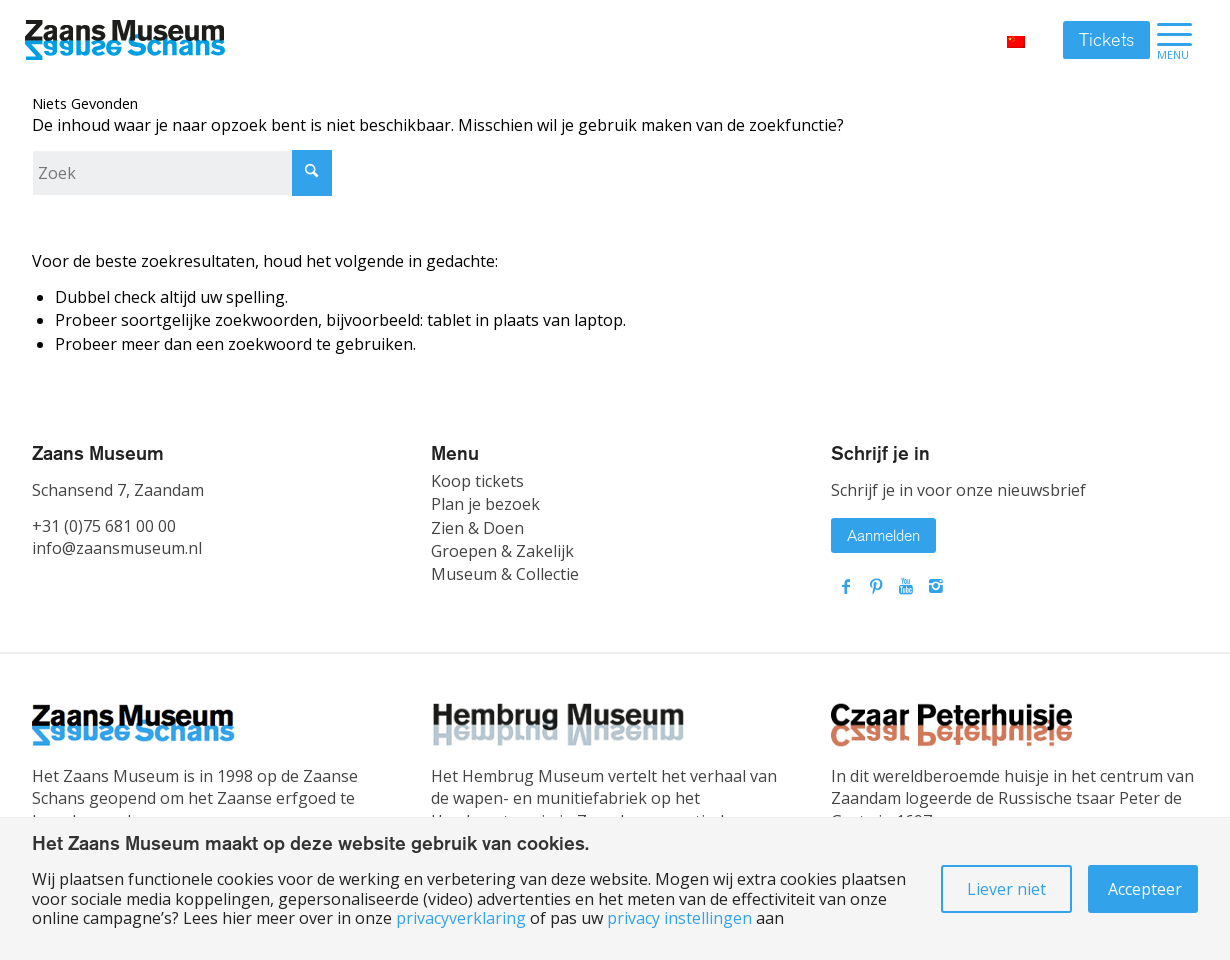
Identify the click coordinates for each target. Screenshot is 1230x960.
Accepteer (1145, 889)
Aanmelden (883, 535)
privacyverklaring (461, 918)
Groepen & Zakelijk (502, 551)
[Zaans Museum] (125, 40)
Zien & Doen (477, 528)
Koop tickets (477, 481)
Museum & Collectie (505, 574)
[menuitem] (1174, 40)
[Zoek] (182, 173)
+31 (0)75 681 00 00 (104, 526)
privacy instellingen (679, 918)
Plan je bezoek (485, 504)
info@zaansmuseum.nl (117, 548)
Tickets (1106, 40)
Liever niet (1006, 889)
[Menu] (1174, 40)
